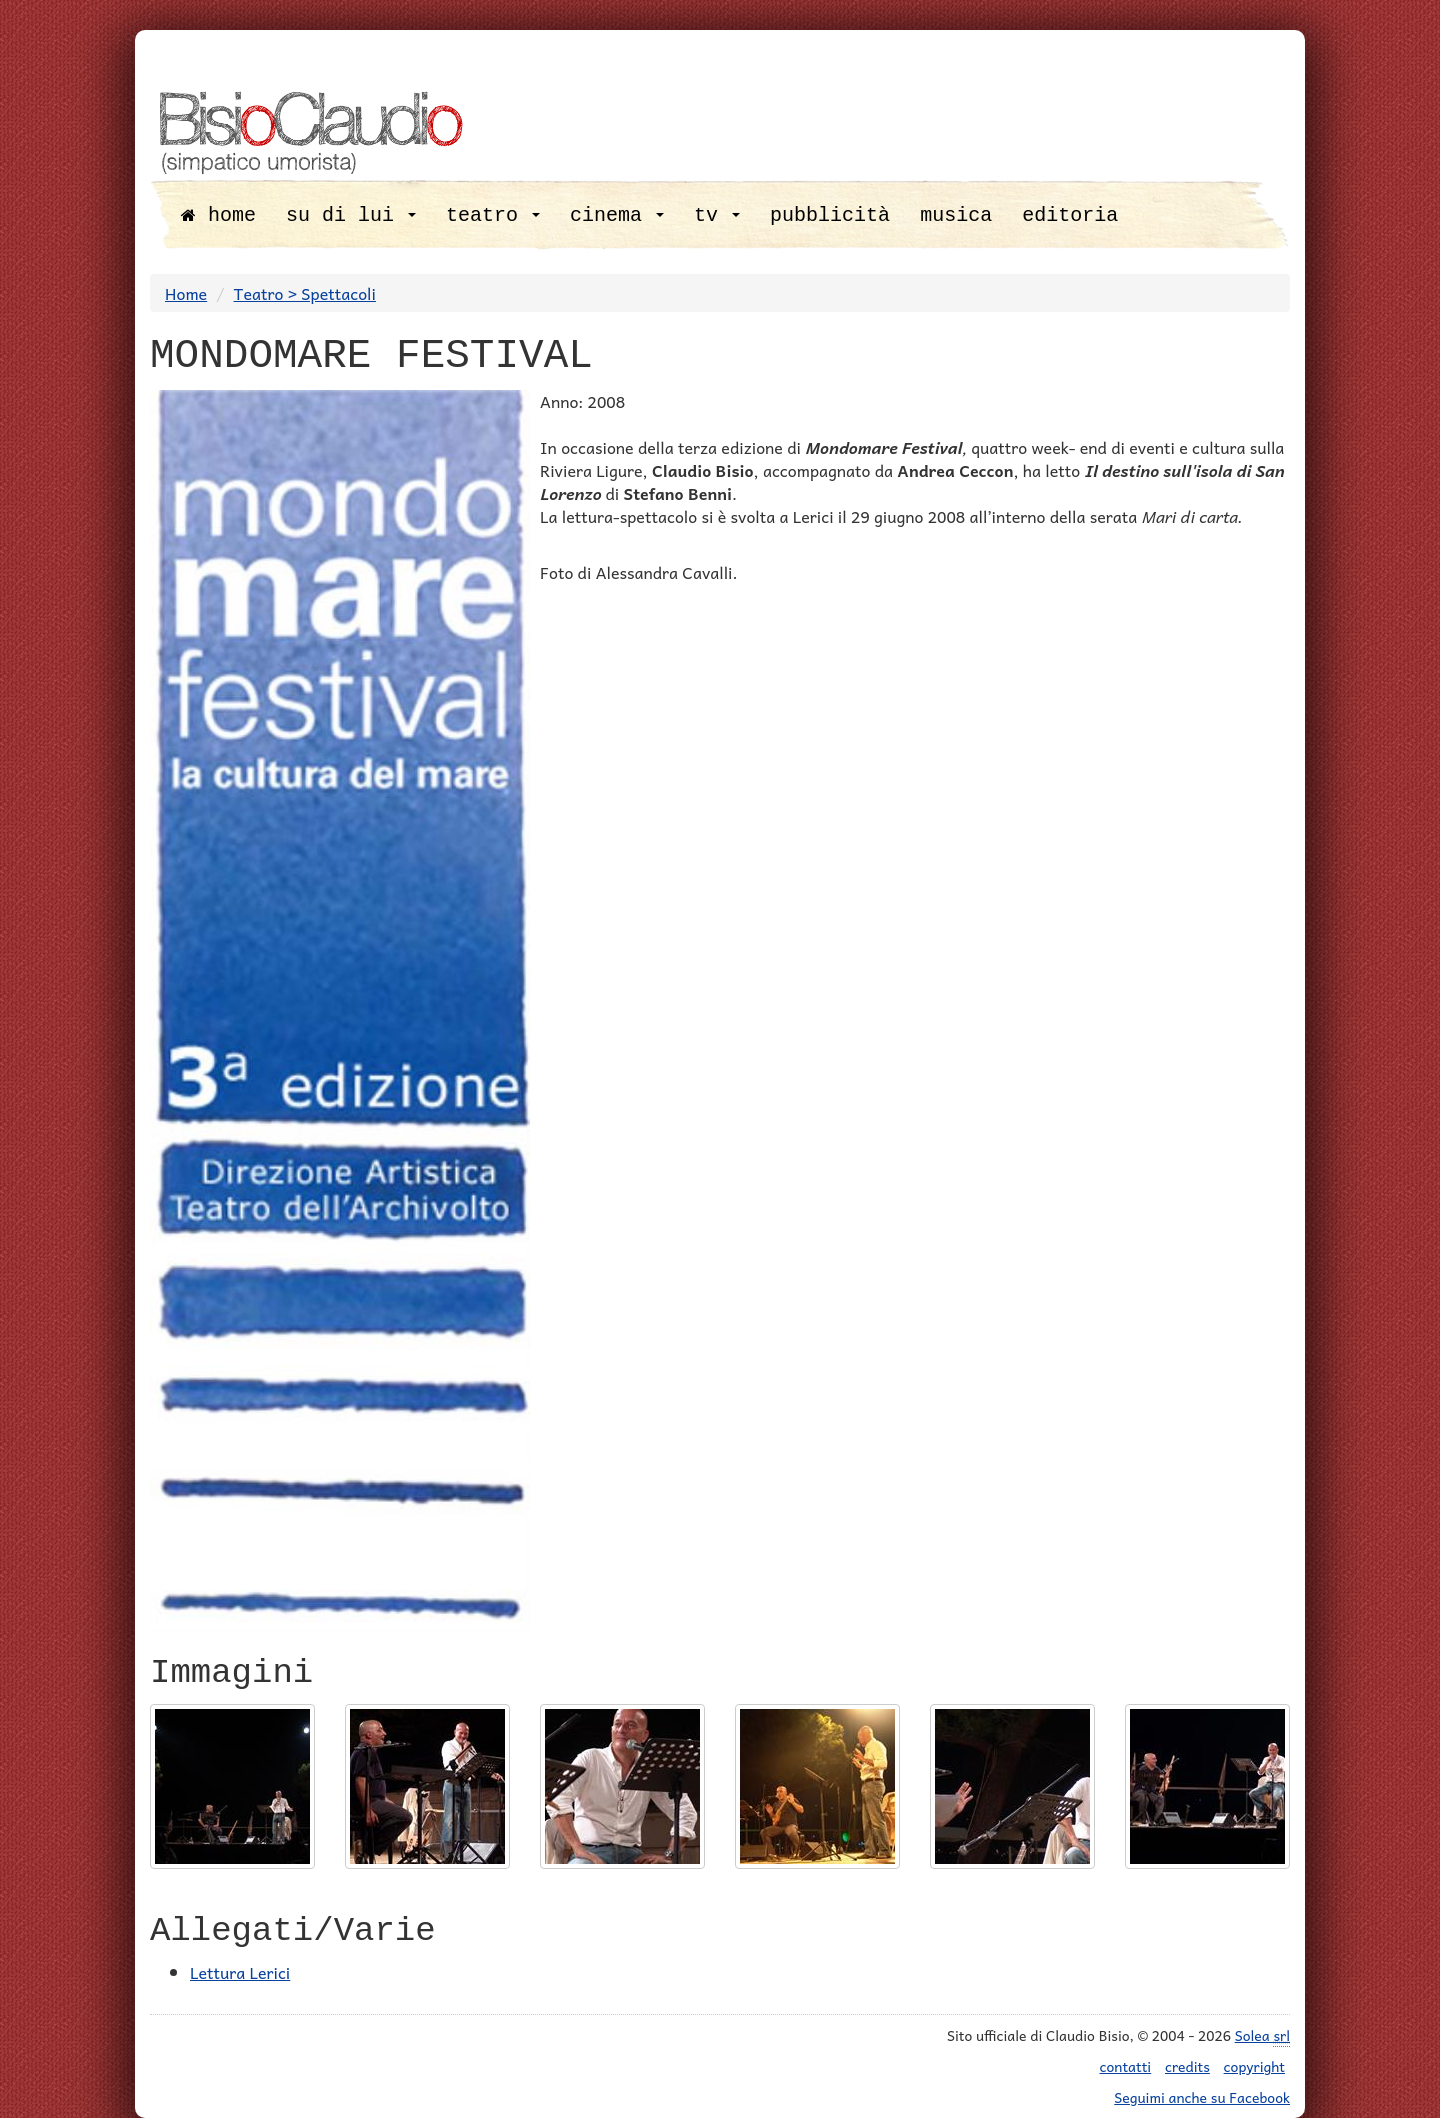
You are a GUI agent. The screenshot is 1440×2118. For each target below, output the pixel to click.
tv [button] (717, 215)
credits (1187, 2066)
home (218, 215)
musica (956, 215)
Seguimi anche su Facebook (1202, 2097)
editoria (1070, 215)
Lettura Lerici (240, 1972)
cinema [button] (617, 215)
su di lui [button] (351, 215)
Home (186, 293)
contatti (1126, 2066)
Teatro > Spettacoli (305, 293)
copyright (1254, 2066)
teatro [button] (493, 215)
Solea (1262, 2035)
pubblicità (830, 215)
